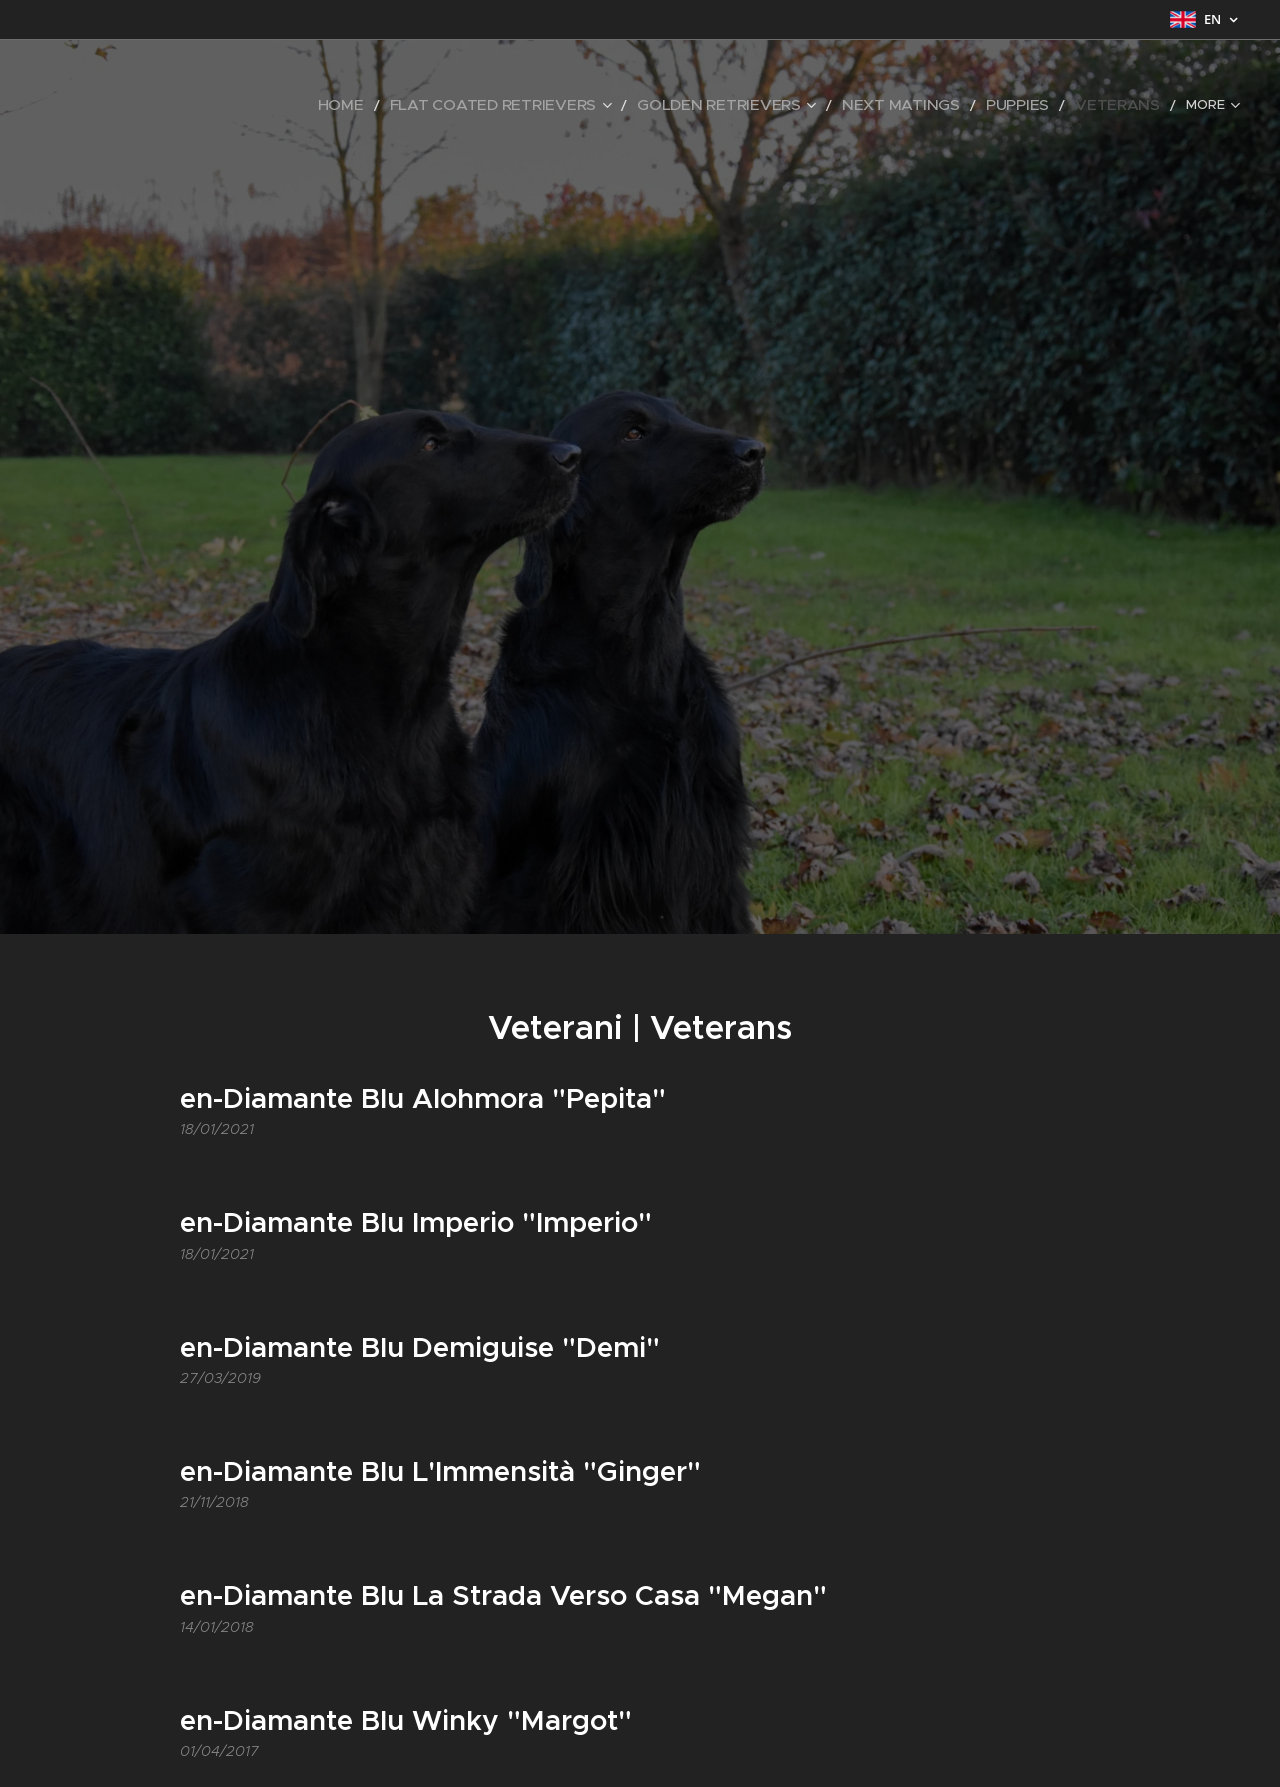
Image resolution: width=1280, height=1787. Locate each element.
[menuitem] (134, 105)
